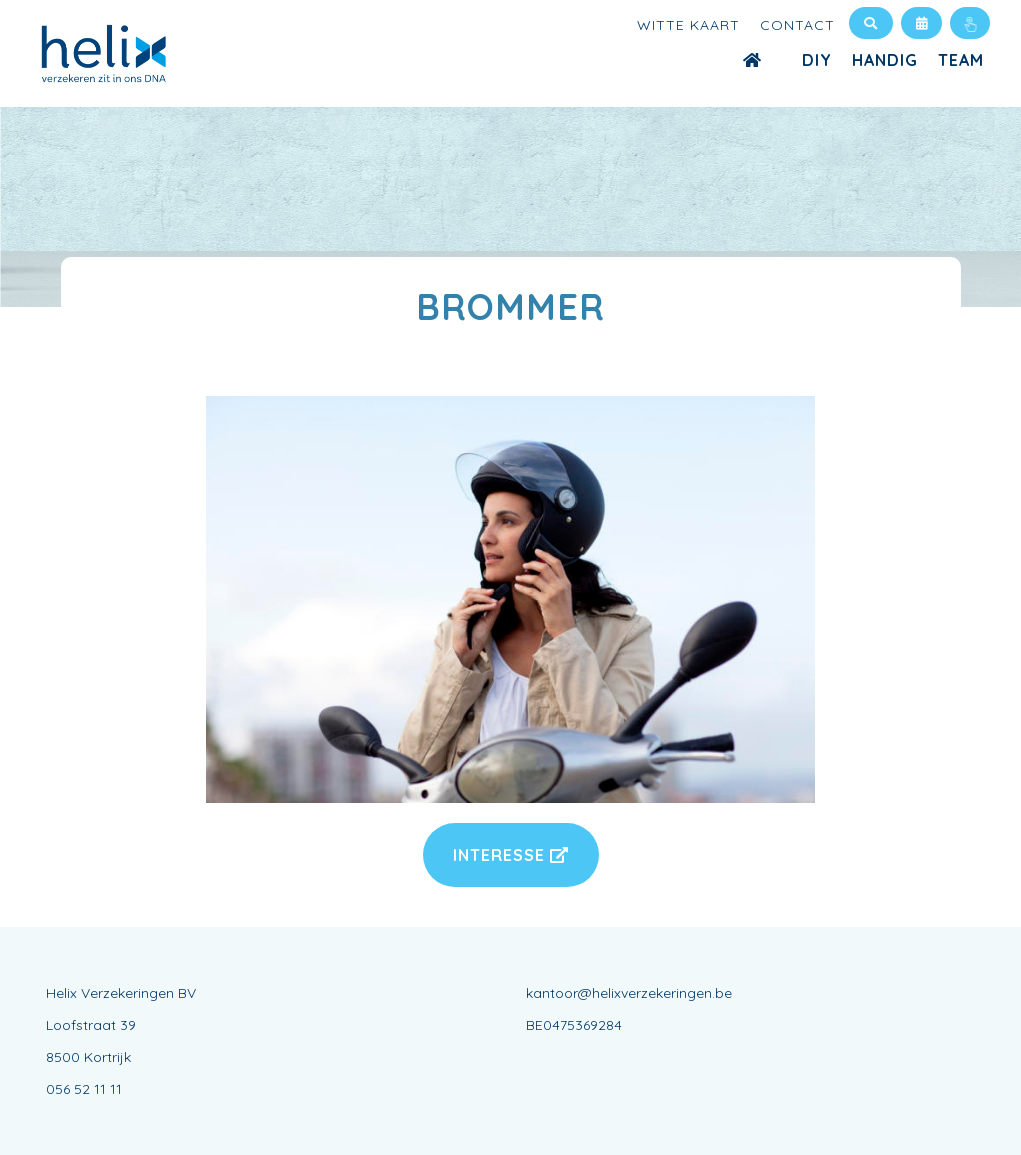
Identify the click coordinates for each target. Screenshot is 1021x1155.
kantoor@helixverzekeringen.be (629, 993)
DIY (817, 60)
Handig (885, 60)
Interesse (511, 855)
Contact (797, 25)
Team (961, 60)
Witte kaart (688, 25)
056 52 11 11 (84, 1089)
